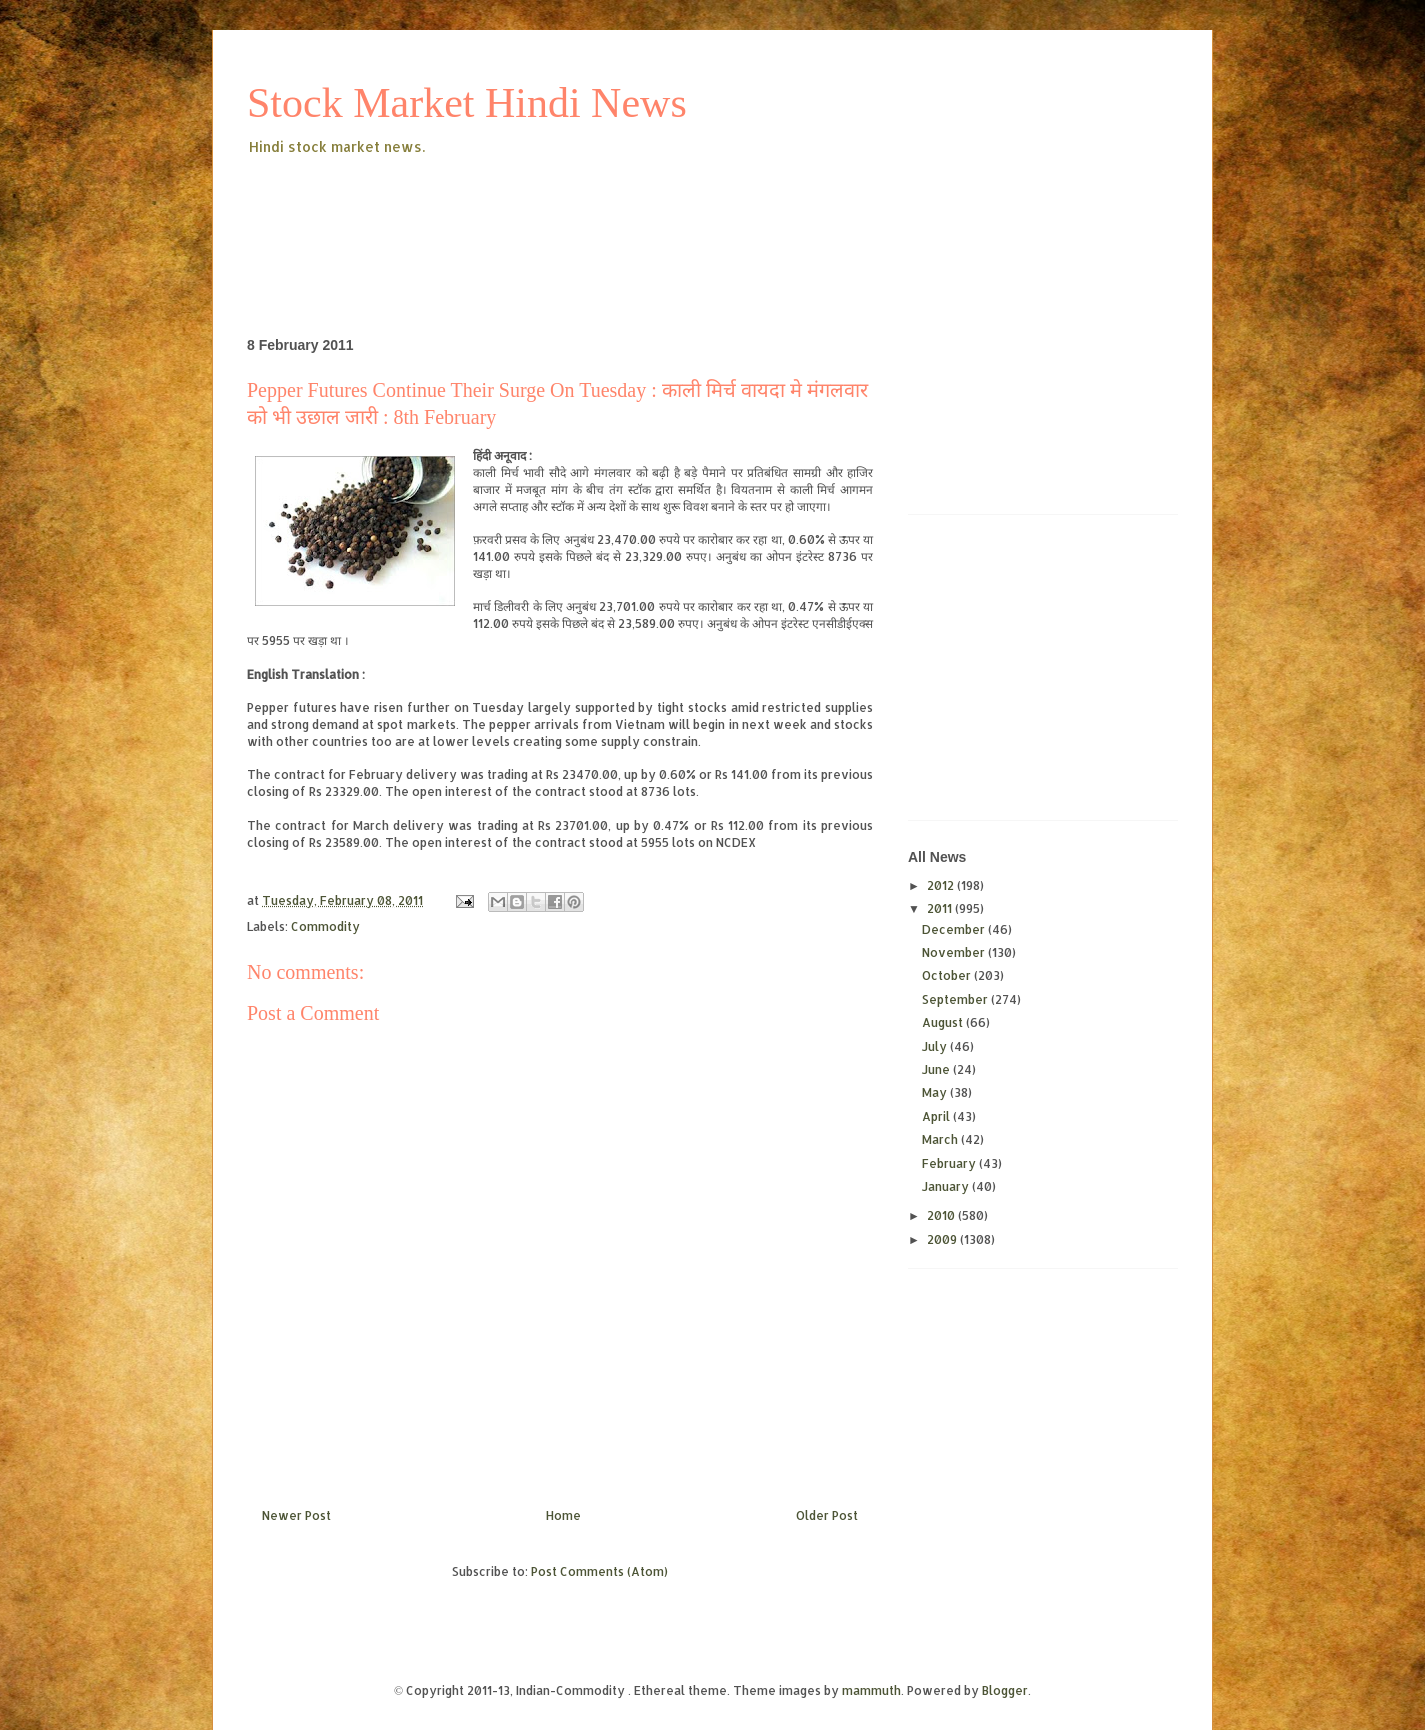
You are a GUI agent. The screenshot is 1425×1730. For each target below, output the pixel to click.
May (936, 1092)
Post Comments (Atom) (599, 1571)
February (950, 1163)
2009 (943, 1239)
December (955, 929)
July (936, 1046)
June (937, 1069)
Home (563, 1515)
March (941, 1139)
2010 (942, 1215)
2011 (941, 908)
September (956, 999)
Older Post (827, 1515)
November (955, 952)
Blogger (1005, 1690)
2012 (942, 885)
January (947, 1186)
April (937, 1116)
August (944, 1022)
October (948, 975)
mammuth (871, 1690)
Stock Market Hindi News (467, 103)
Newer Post (296, 1515)
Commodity (325, 926)
